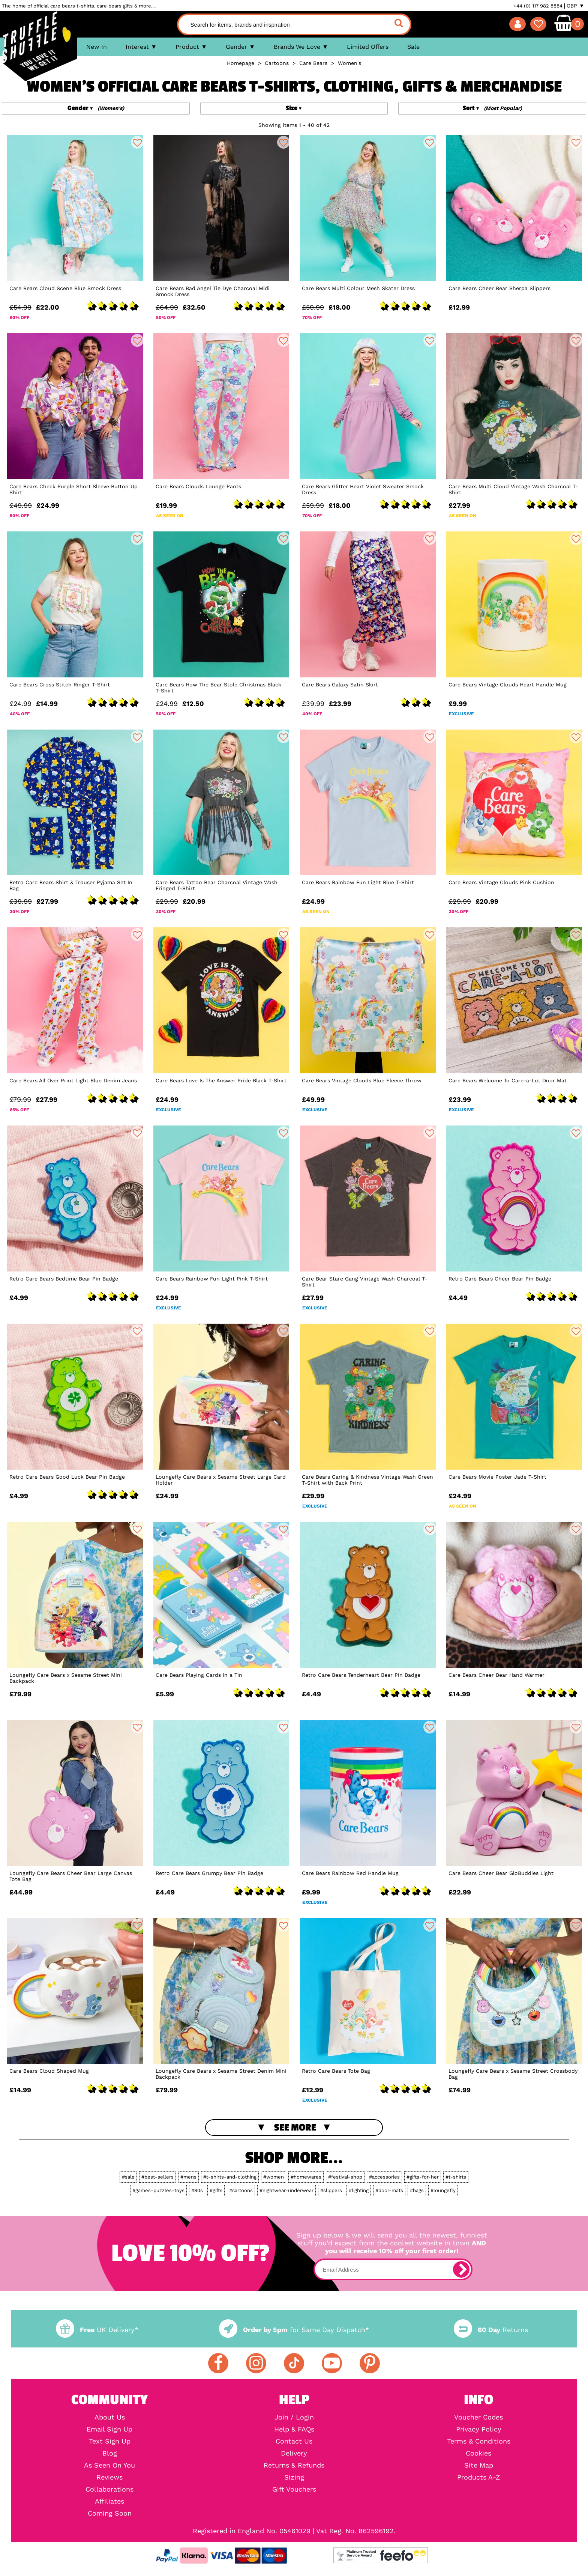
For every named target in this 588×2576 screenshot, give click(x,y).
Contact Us (294, 2441)
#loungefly (443, 2190)
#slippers (331, 2190)
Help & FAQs (294, 2429)
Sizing (294, 2477)
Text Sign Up (109, 2441)
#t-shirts (456, 2177)
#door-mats (389, 2190)
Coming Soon (110, 2513)
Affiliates (109, 2501)
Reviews (109, 2477)
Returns (491, 2330)
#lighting (359, 2190)
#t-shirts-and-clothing (229, 2177)
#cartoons (241, 2190)
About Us (109, 2417)
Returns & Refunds (294, 2465)
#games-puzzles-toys (158, 2190)
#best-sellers (157, 2177)
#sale (128, 2177)
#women (273, 2177)
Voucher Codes (478, 2417)
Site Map (478, 2465)
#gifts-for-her (422, 2177)
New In (96, 46)
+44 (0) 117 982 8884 (537, 6)
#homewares (306, 2177)
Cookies (478, 2453)
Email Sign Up (109, 2429)
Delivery (294, 2453)
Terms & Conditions (478, 2441)
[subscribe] (461, 2269)
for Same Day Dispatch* (294, 2330)
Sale (413, 46)
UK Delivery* (97, 2330)
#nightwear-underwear (287, 2190)
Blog (109, 2453)
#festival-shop (345, 2177)
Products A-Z (478, 2477)
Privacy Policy (478, 2429)
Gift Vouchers (294, 2489)
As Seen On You (109, 2465)
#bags (417, 2190)
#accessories (384, 2177)
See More (295, 2127)
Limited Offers (367, 46)
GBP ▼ (575, 5)
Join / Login (294, 2417)
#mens (188, 2177)
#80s (197, 2190)
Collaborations (110, 2489)
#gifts (216, 2190)
